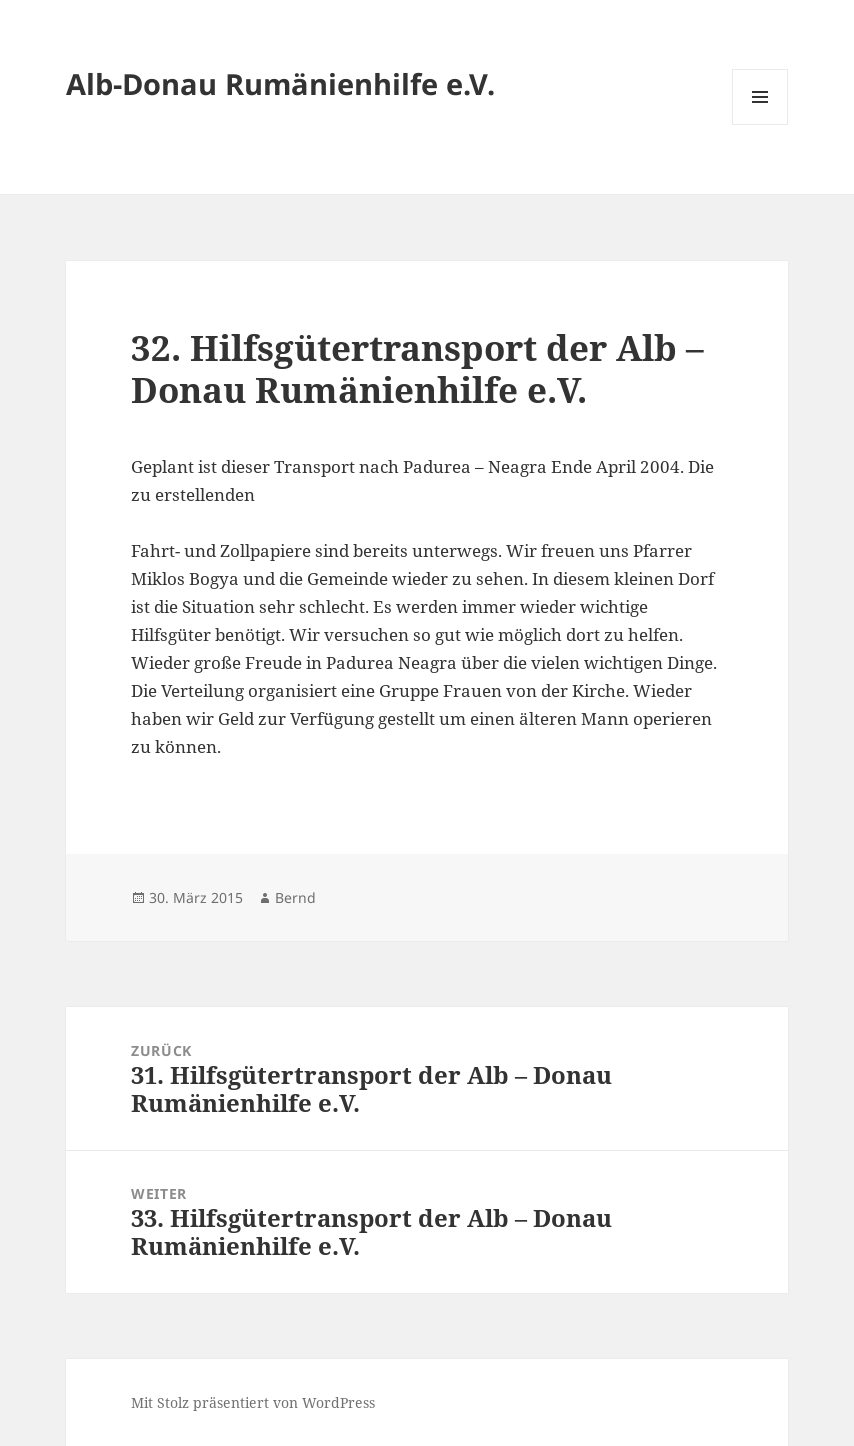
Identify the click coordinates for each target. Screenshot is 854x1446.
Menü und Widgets (760, 124)
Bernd (295, 897)
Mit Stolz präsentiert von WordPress (253, 1402)
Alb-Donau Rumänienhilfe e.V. (280, 83)
